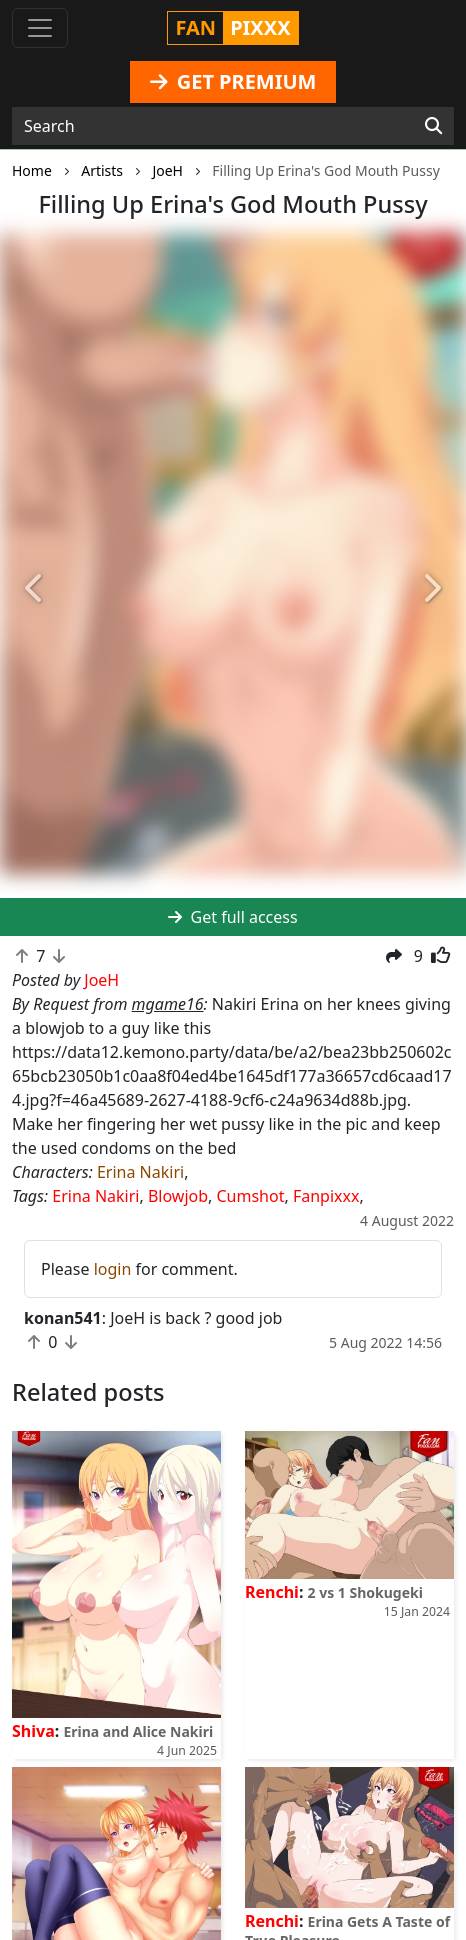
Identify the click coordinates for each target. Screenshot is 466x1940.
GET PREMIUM (233, 81)
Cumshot (251, 1196)
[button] (35, 589)
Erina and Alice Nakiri (138, 1731)
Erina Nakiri (140, 1172)
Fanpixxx (326, 1196)
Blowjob (178, 1196)
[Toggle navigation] (40, 28)
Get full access (232, 917)
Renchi (272, 1592)
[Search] (433, 126)
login (113, 1269)
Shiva (33, 1731)
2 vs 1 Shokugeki (365, 1592)
